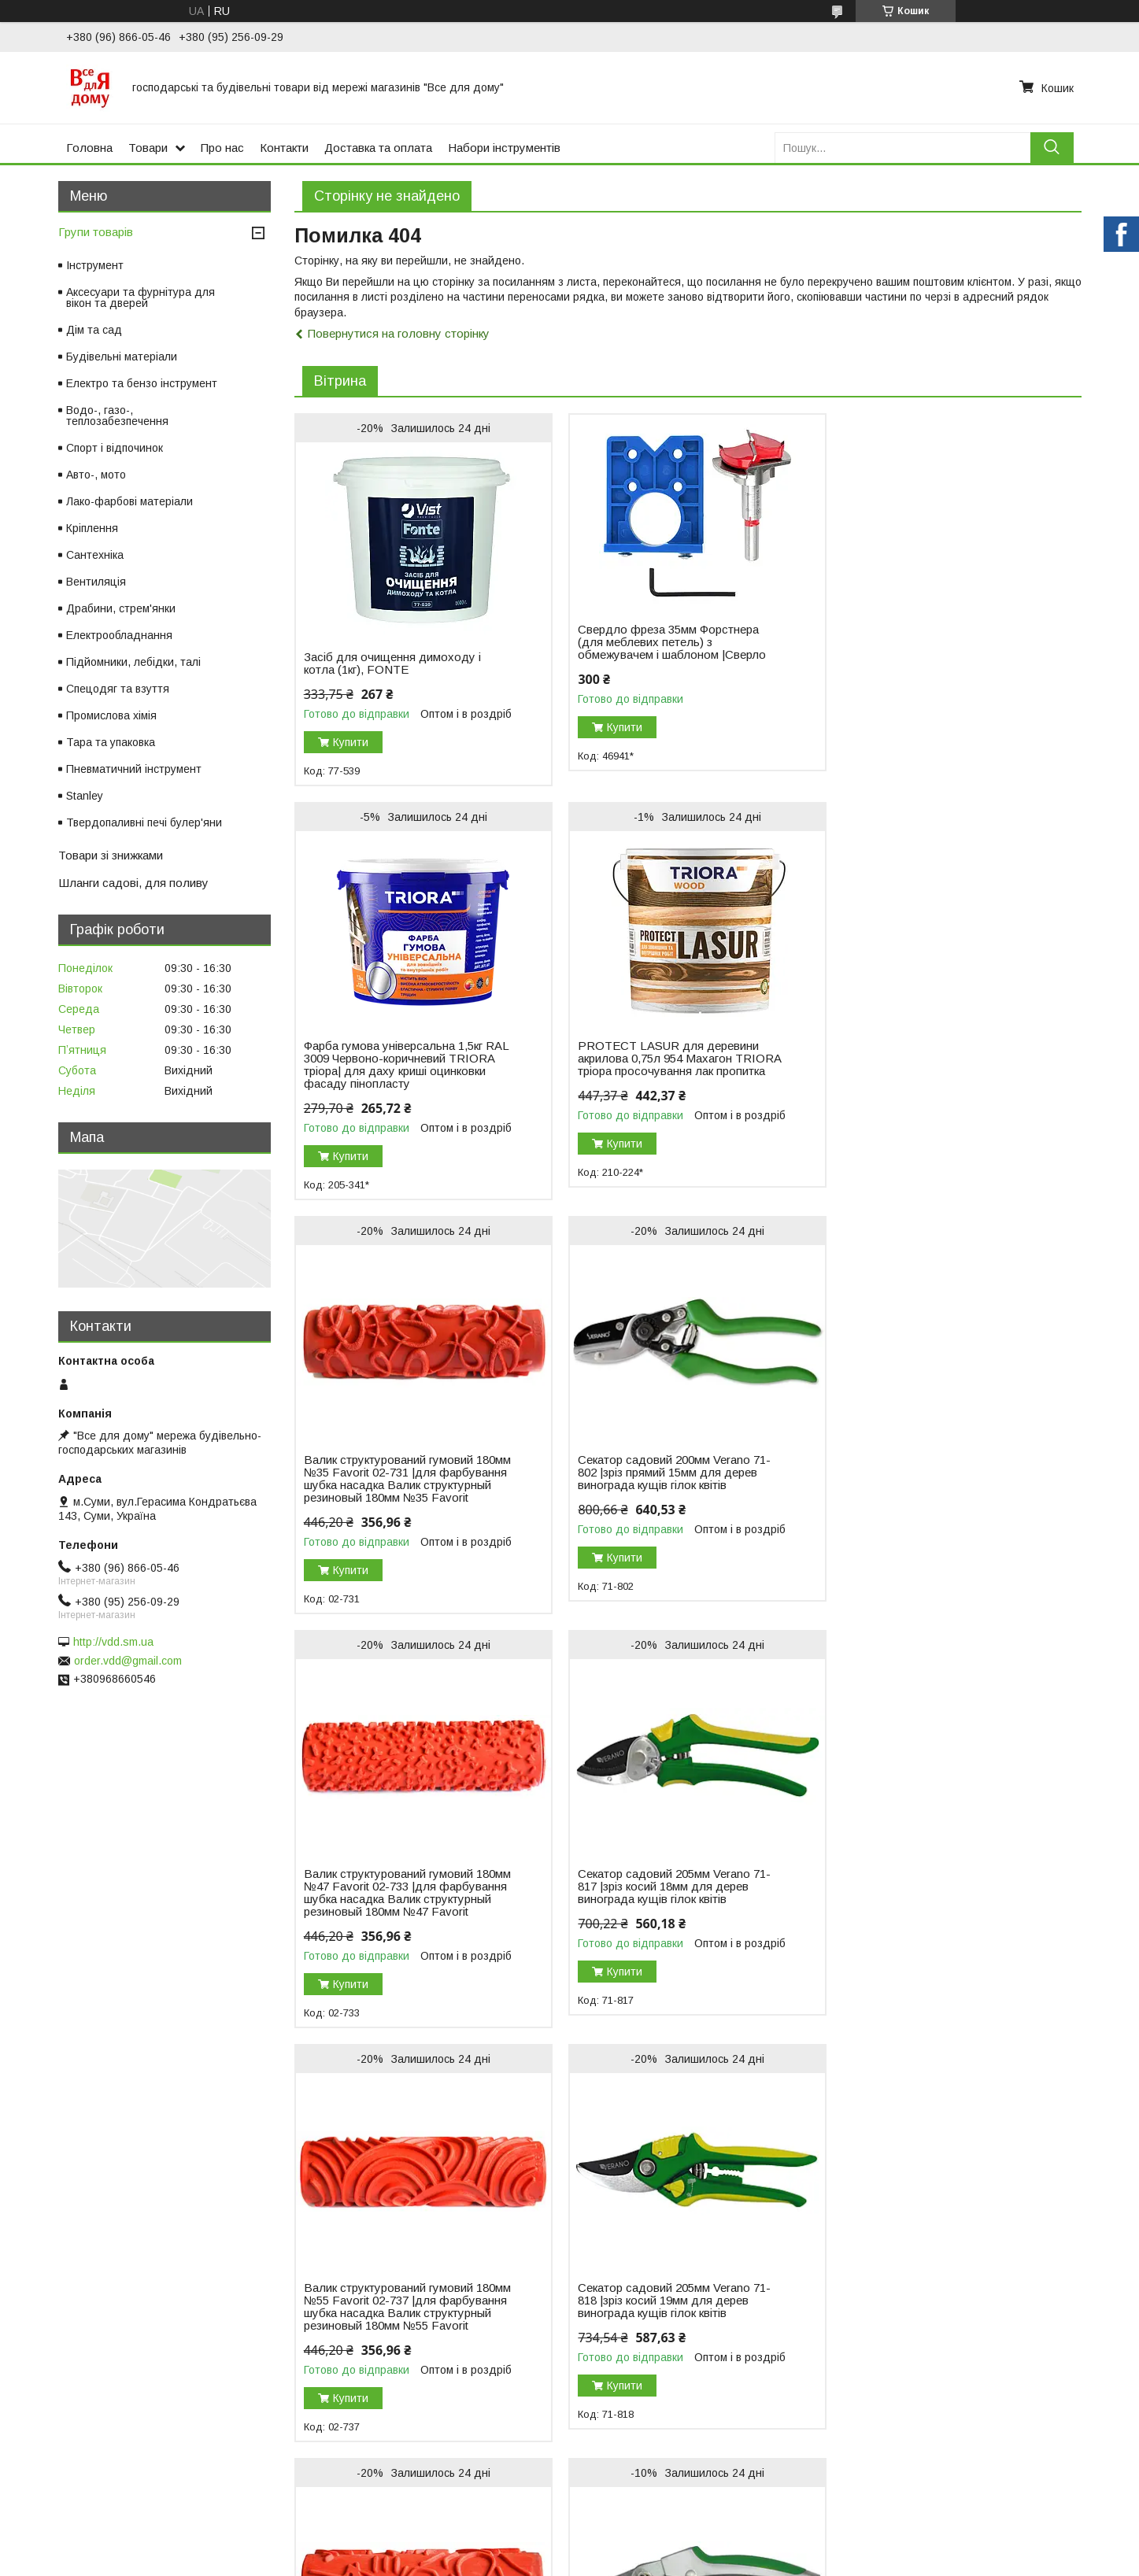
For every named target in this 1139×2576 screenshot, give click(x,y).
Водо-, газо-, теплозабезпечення (117, 415)
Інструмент (95, 265)
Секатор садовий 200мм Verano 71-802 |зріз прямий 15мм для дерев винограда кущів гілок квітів (935, 1084)
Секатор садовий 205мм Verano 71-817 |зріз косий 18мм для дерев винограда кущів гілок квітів (667, 1510)
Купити (350, 742)
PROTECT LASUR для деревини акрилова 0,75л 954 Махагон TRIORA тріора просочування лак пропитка (396, 1090)
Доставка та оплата (378, 147)
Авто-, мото (96, 474)
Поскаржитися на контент (647, 2254)
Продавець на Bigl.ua (570, 2240)
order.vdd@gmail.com (128, 1660)
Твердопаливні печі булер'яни (144, 822)
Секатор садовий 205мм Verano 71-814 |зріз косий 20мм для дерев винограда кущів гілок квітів (935, 1937)
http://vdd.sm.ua (113, 1641)
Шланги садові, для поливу (133, 882)
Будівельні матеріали (121, 356)
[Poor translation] (57, 2347)
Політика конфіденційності (770, 2254)
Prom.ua (644, 2226)
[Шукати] (1052, 147)
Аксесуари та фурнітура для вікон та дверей (140, 297)
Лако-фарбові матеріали (129, 501)
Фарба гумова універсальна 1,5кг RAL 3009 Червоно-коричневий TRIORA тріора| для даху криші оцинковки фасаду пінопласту (928, 676)
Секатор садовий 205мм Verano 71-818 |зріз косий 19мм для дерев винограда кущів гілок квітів (400, 1937)
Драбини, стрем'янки (121, 608)
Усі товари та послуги (1013, 2113)
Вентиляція (96, 581)
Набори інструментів (504, 147)
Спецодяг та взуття (117, 688)
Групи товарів (95, 231)
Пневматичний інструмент (134, 769)
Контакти (284, 147)
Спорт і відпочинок (114, 448)
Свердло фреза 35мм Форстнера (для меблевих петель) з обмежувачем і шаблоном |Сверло (665, 642)
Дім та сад (94, 329)
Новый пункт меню (64, 2170)
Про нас (222, 147)
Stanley (84, 795)
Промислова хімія (111, 715)
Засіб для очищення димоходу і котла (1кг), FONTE (392, 663)
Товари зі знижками (110, 855)
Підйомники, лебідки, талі (133, 662)
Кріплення (92, 528)
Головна (89, 147)
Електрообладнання (119, 635)
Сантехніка (95, 555)
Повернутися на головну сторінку (399, 333)
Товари (148, 147)
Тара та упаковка (110, 742)
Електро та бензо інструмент (141, 383)
